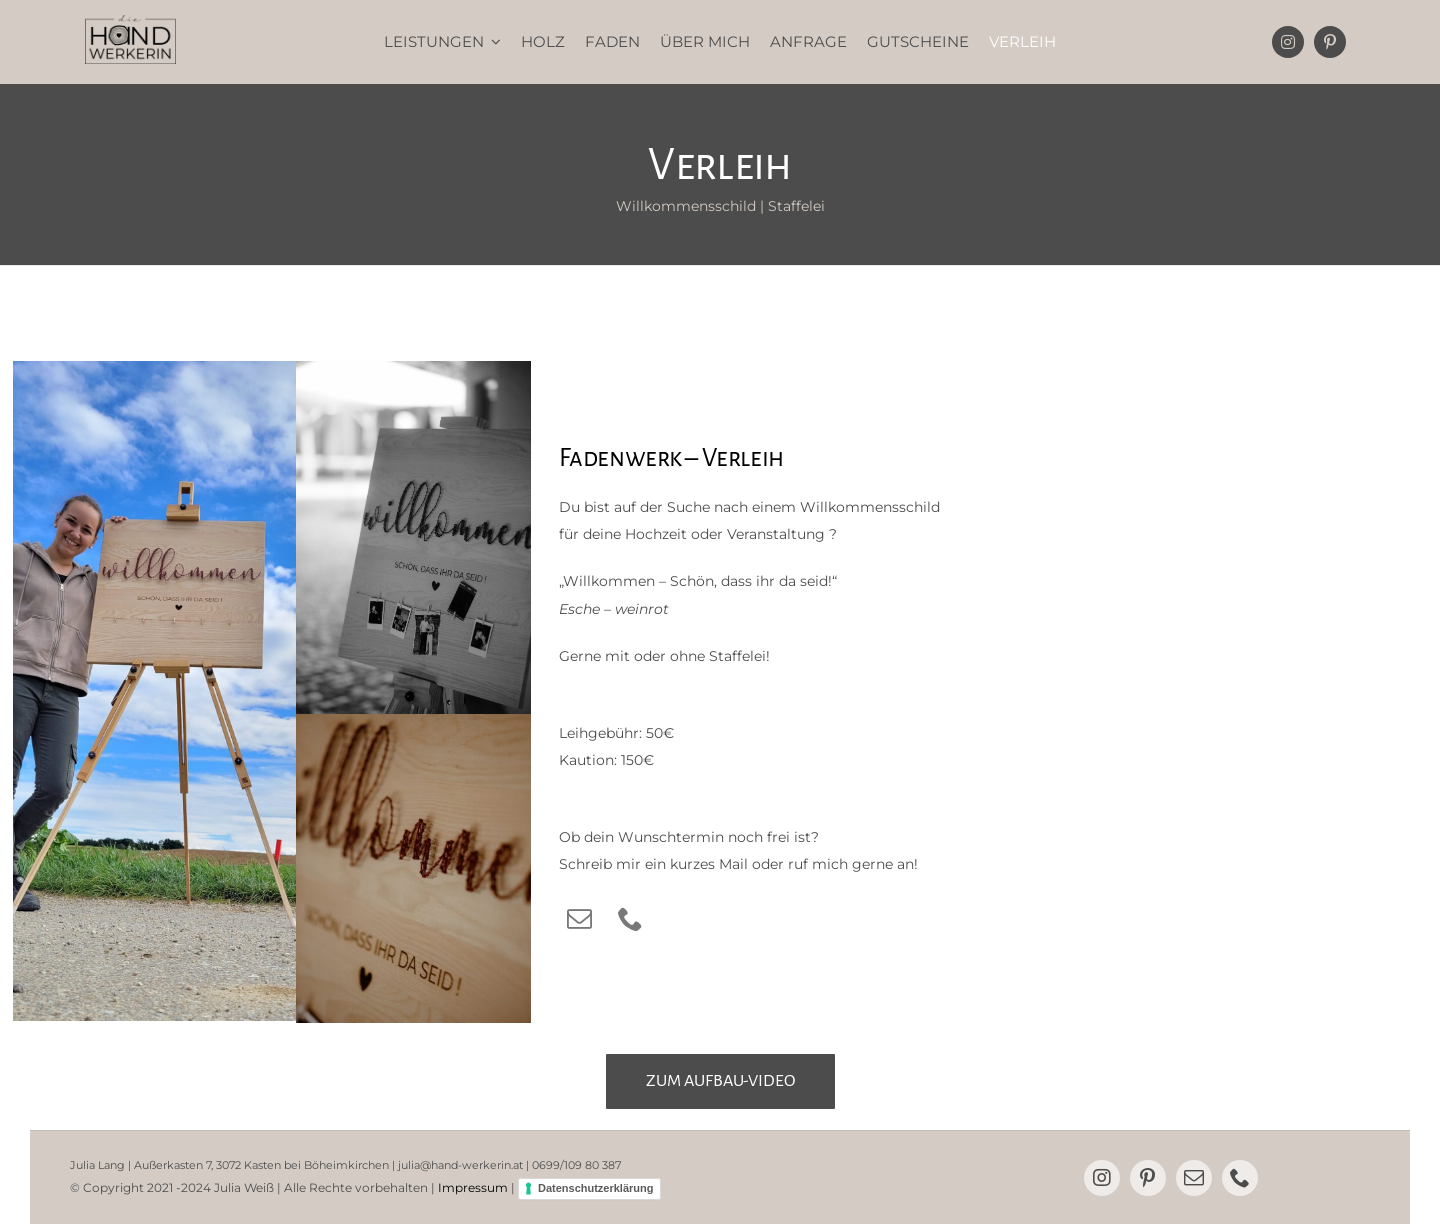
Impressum (473, 1187)
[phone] (630, 918)
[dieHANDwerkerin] (130, 22)
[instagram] (1288, 42)
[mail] (579, 918)
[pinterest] (1330, 42)
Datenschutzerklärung (596, 1188)
